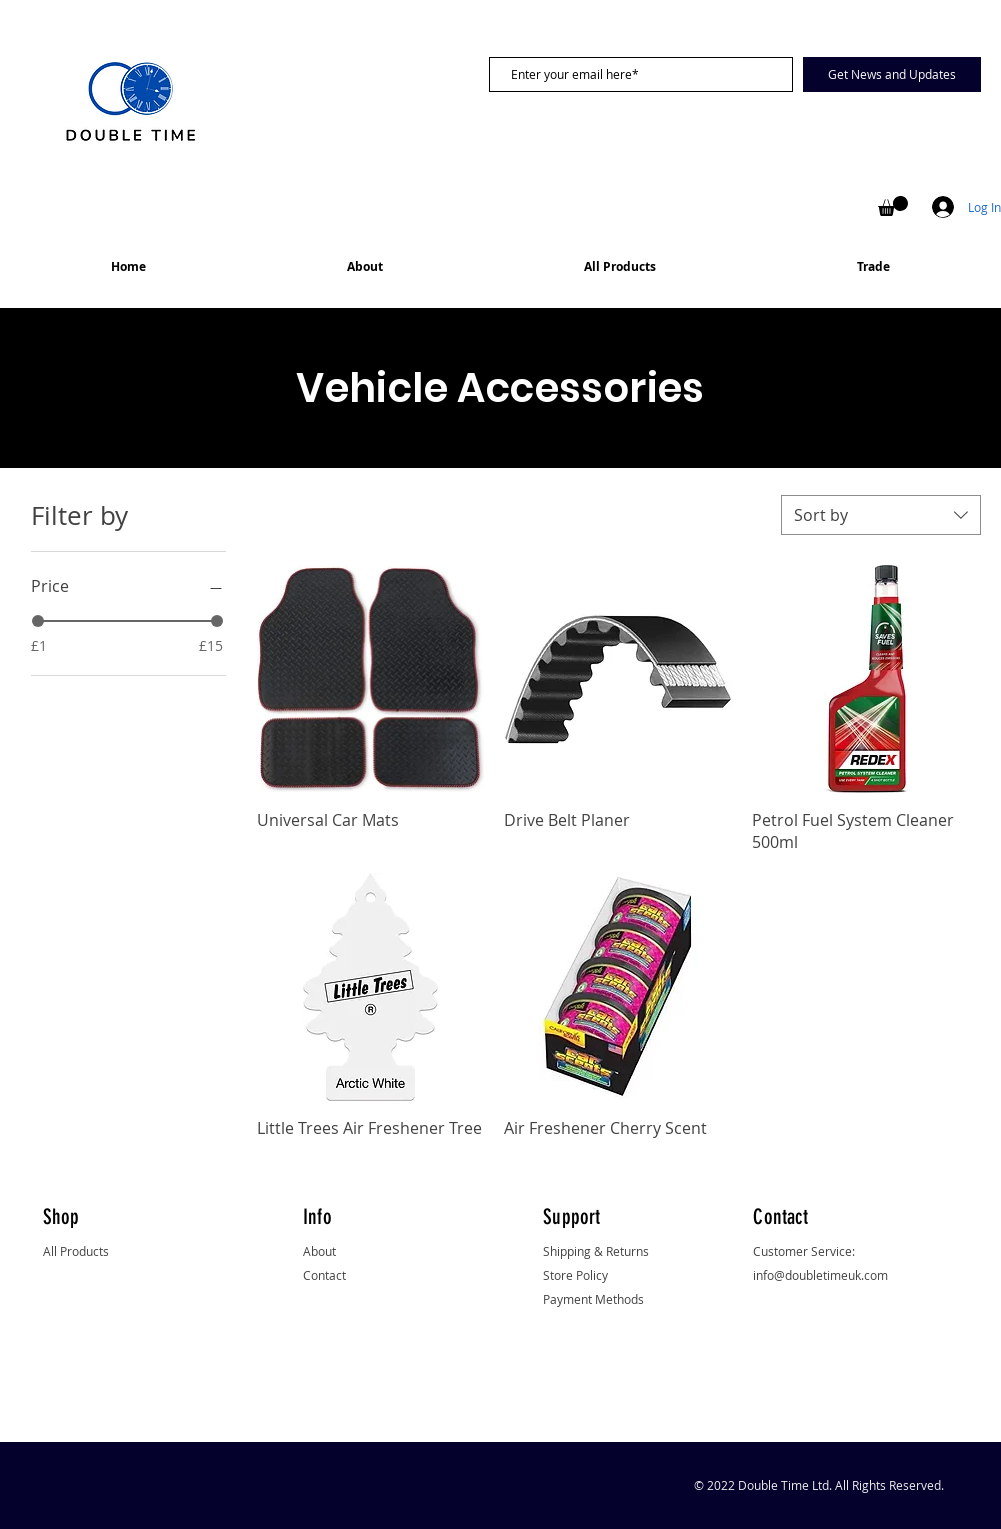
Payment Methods (593, 1299)
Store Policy (575, 1275)
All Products (76, 1251)
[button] (893, 206)
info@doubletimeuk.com (820, 1275)
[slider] (38, 621)
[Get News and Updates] (892, 74)
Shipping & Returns (596, 1251)
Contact (324, 1275)
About (319, 1251)
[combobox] (881, 515)
